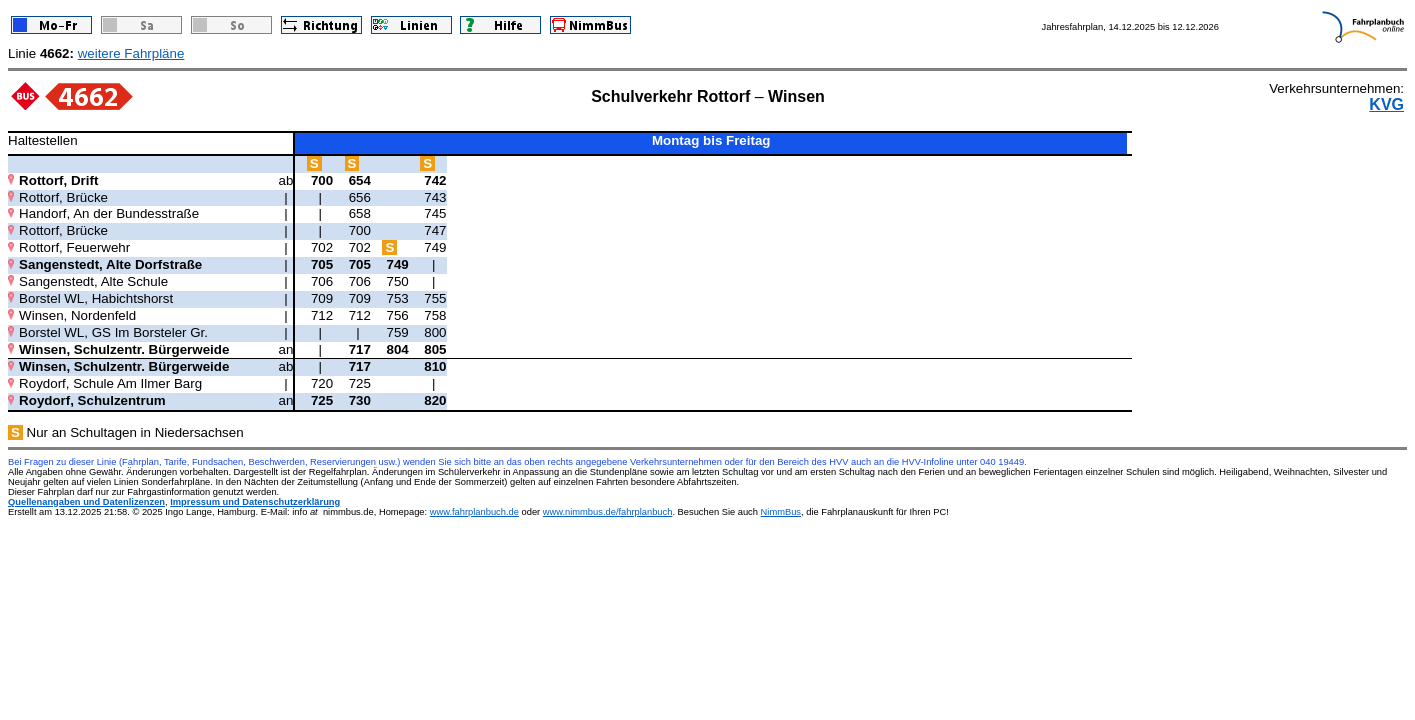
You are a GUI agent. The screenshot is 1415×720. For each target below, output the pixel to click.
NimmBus (781, 512)
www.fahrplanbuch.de (474, 512)
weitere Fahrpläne (131, 53)
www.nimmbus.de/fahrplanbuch (608, 512)
